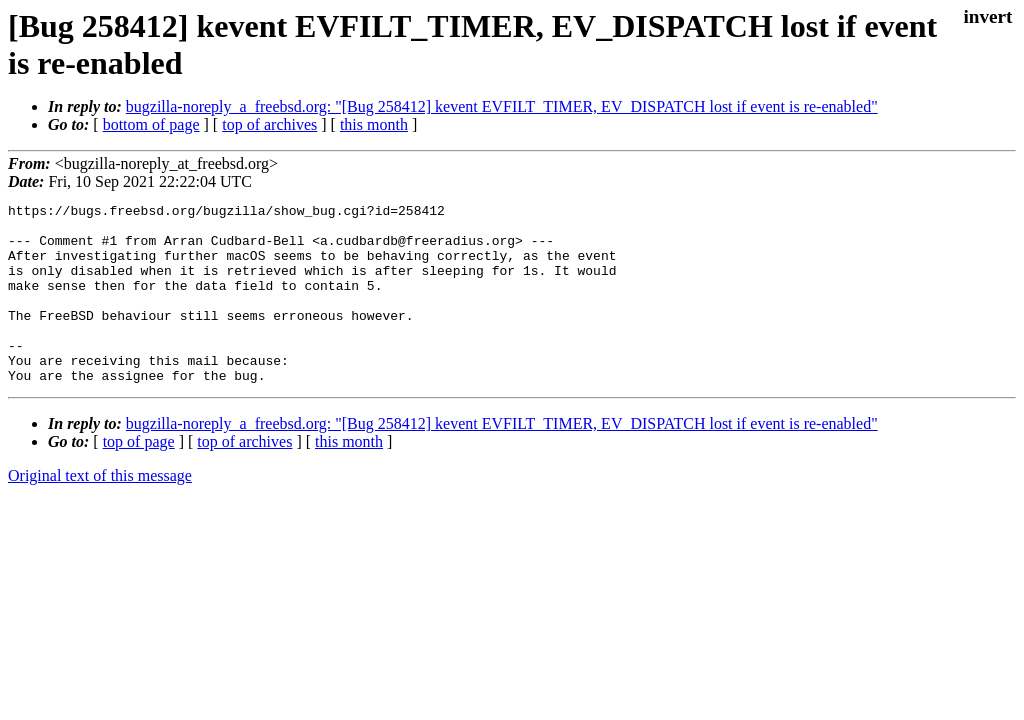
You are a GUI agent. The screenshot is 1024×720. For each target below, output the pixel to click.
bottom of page (151, 124)
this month (374, 124)
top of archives (269, 124)
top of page (139, 477)
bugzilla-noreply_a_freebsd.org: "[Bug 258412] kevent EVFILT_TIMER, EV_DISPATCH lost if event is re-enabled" (502, 106)
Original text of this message (100, 511)
